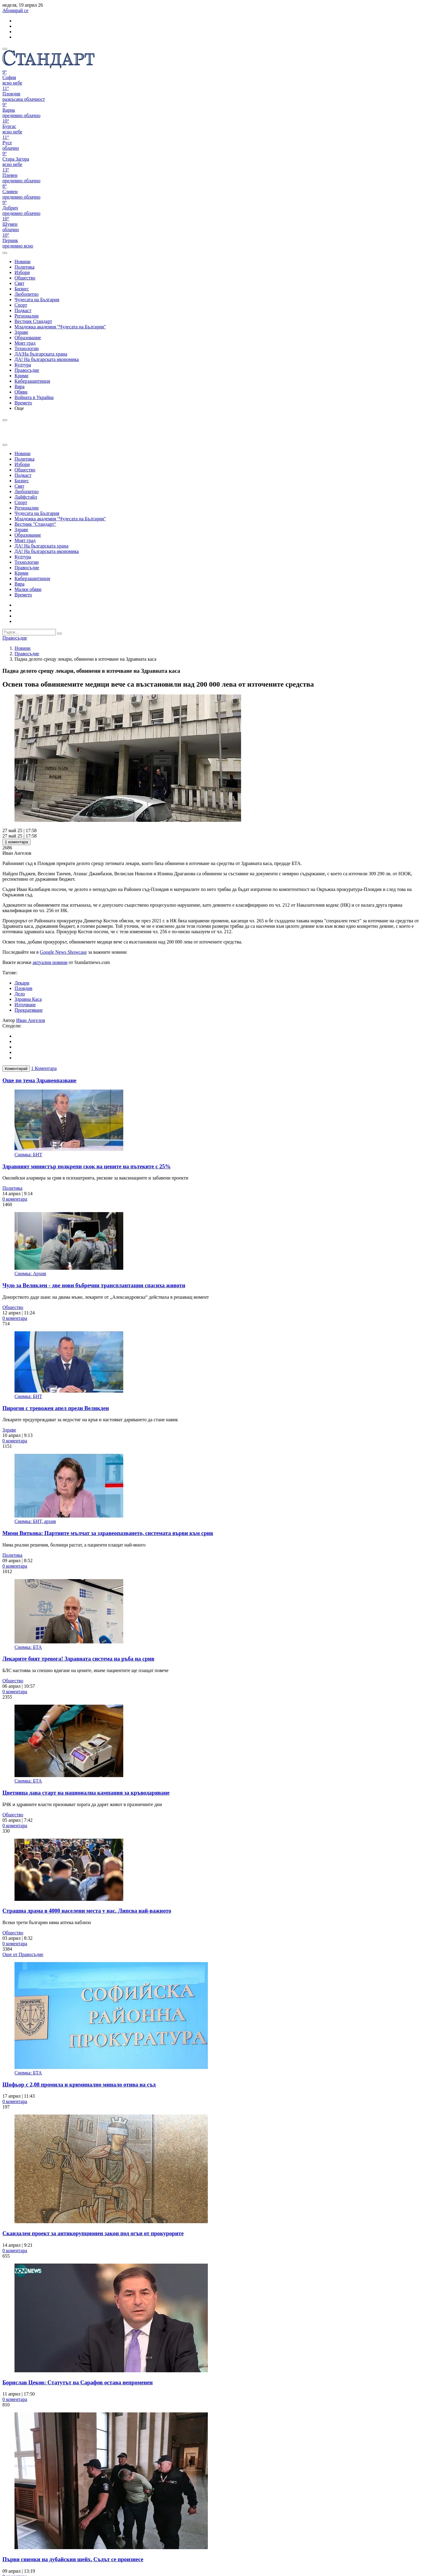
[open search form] (4, 253)
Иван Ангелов (30, 1020)
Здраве (9, 1429)
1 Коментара (44, 1068)
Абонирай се (15, 10)
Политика (12, 1188)
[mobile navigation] (4, 49)
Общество (12, 1307)
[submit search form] (59, 633)
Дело (19, 993)
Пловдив (23, 988)
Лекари (21, 982)
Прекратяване (28, 1010)
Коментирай (16, 1068)
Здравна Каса (28, 999)
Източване (25, 1004)
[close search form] (4, 445)
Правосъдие (26, 653)
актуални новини (50, 962)
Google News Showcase (63, 952)
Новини (22, 648)
